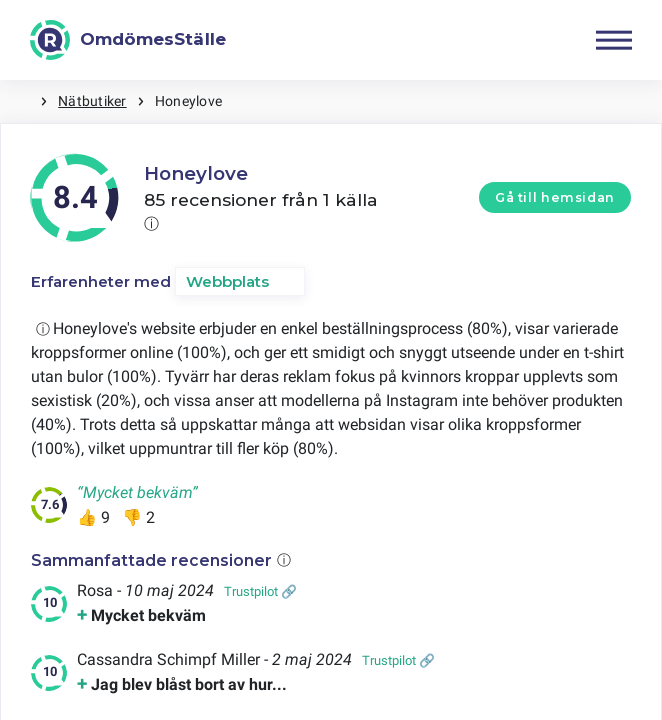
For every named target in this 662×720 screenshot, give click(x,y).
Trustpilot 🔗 (260, 591)
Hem (20, 101)
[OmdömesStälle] (128, 40)
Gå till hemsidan (555, 197)
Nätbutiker (92, 101)
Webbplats (227, 281)
